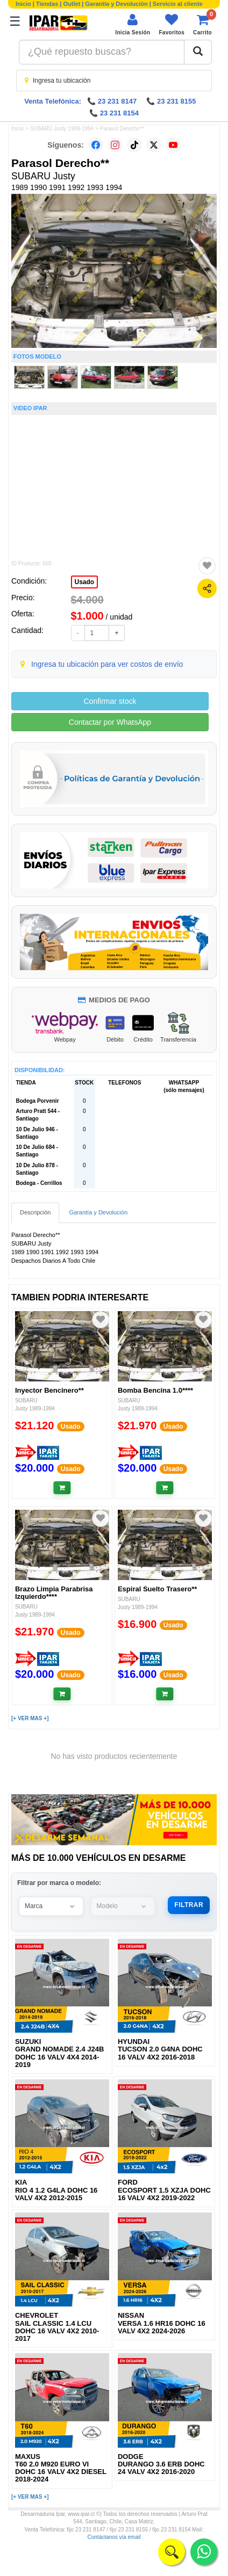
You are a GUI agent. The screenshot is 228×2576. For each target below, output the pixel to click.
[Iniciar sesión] (132, 24)
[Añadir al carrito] (62, 1487)
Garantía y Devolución (117, 4)
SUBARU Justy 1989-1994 (62, 129)
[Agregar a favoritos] (207, 565)
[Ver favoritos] (171, 24)
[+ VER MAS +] (29, 1718)
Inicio (23, 4)
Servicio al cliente (178, 4)
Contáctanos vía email (114, 2537)
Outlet (72, 4)
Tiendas (47, 4)
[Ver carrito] (202, 24)
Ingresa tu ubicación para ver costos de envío (107, 664)
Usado (85, 582)
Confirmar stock (109, 701)
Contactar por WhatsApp (110, 722)
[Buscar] (198, 52)
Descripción (35, 1212)
